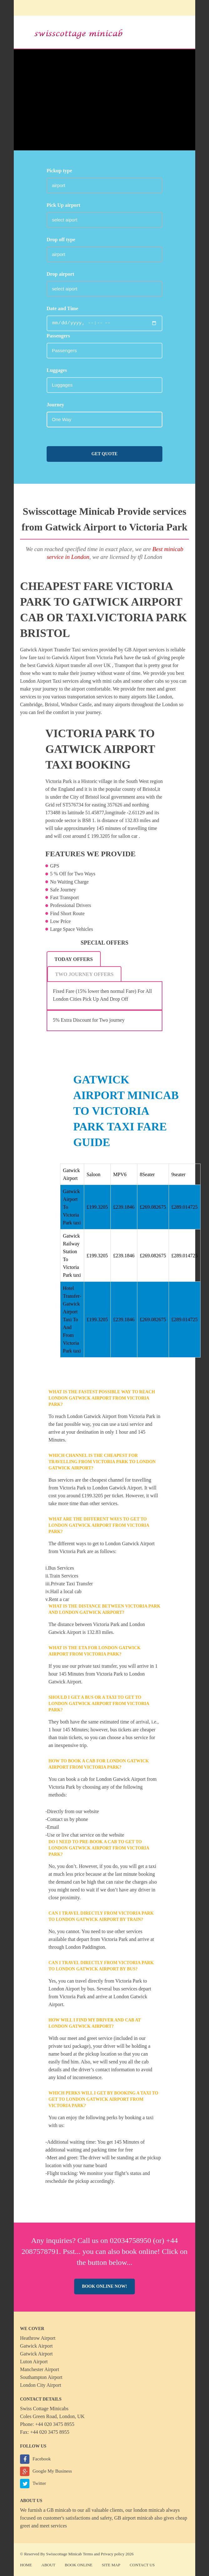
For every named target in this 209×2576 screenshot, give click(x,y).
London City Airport (40, 2385)
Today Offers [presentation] (73, 959)
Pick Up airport (63, 205)
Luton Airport (34, 2361)
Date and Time (62, 308)
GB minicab (59, 2510)
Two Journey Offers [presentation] (84, 974)
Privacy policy (112, 2554)
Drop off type (61, 239)
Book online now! (104, 2286)
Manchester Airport (39, 2369)
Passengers (58, 335)
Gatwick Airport (36, 2346)
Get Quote (104, 453)
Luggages (57, 370)
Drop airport (60, 274)
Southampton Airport (41, 2377)
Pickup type (59, 170)
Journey (55, 404)
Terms (88, 2554)
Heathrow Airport (37, 2338)
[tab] (74, 959)
